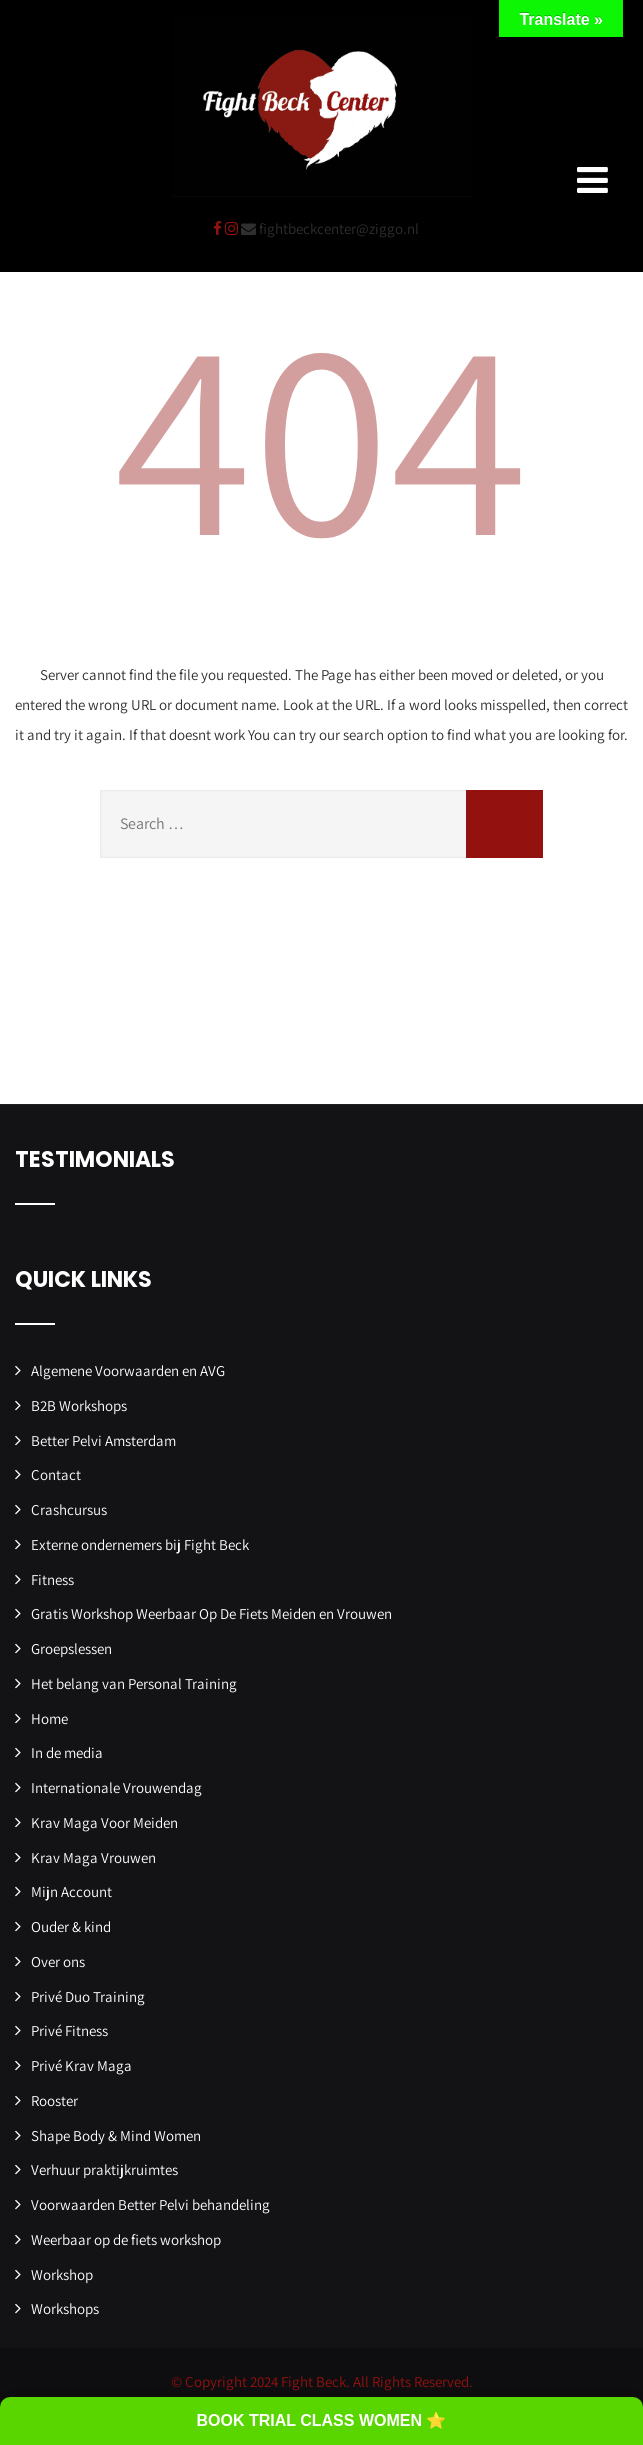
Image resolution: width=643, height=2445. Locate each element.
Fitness (52, 1579)
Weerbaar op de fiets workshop (126, 2239)
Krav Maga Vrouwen (93, 1857)
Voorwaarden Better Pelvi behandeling (150, 2204)
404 (322, 432)
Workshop (62, 2274)
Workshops (65, 2308)
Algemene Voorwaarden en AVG (128, 1370)
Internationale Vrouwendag (116, 1787)
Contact (56, 1474)
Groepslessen (71, 1648)
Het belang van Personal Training (134, 1683)
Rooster (54, 2100)
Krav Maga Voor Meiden (104, 1822)
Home (49, 1718)
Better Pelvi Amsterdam (103, 1440)
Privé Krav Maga (81, 2065)
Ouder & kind (71, 1926)
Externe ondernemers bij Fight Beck (140, 1544)
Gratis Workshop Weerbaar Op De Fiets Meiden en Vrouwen (211, 1613)
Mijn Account (71, 1891)
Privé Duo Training (88, 1996)
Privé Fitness (69, 2030)
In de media (67, 1752)
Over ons (58, 1961)
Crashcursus (69, 1509)
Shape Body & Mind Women (116, 2135)
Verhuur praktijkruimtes (104, 2169)
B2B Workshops (79, 1405)
